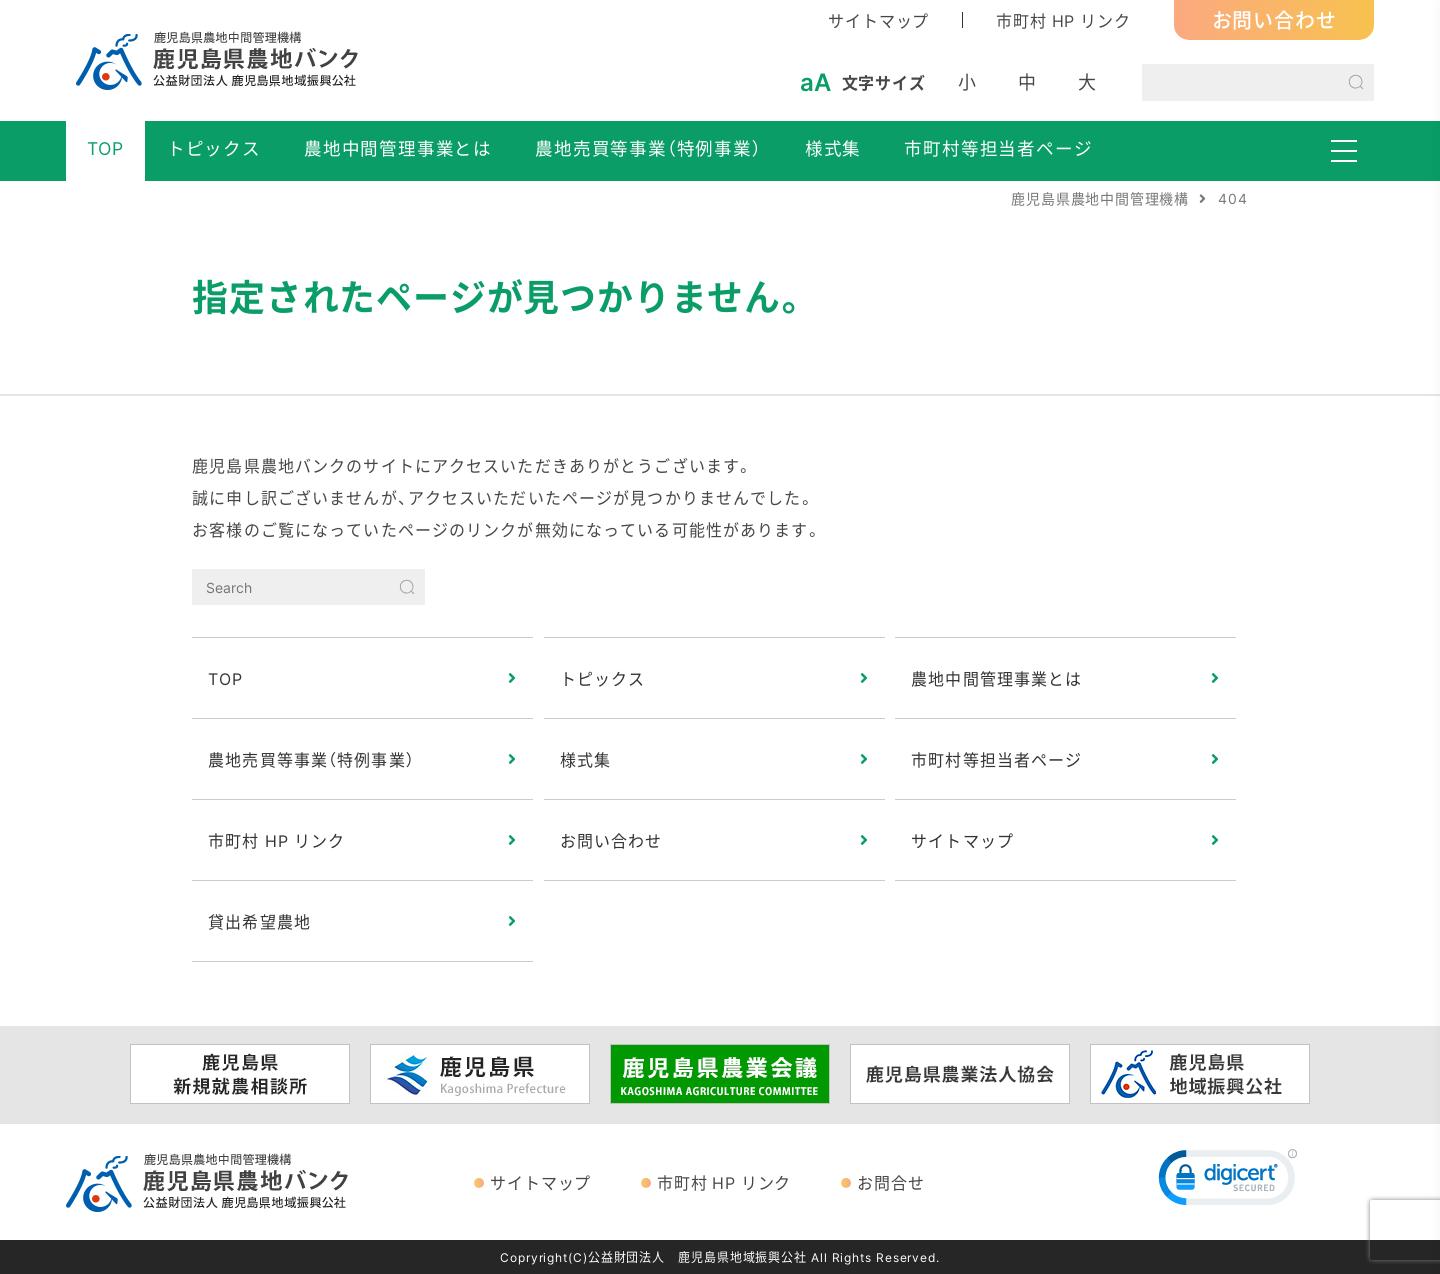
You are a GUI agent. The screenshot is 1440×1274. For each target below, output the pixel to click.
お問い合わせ (1274, 19)
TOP (105, 148)
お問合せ (890, 1182)
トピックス (214, 148)
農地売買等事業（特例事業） (648, 148)
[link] (1228, 1182)
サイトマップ (878, 20)
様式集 (833, 148)
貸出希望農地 (259, 921)
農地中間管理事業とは (398, 148)
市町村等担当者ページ (998, 148)
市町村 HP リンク (1063, 20)
